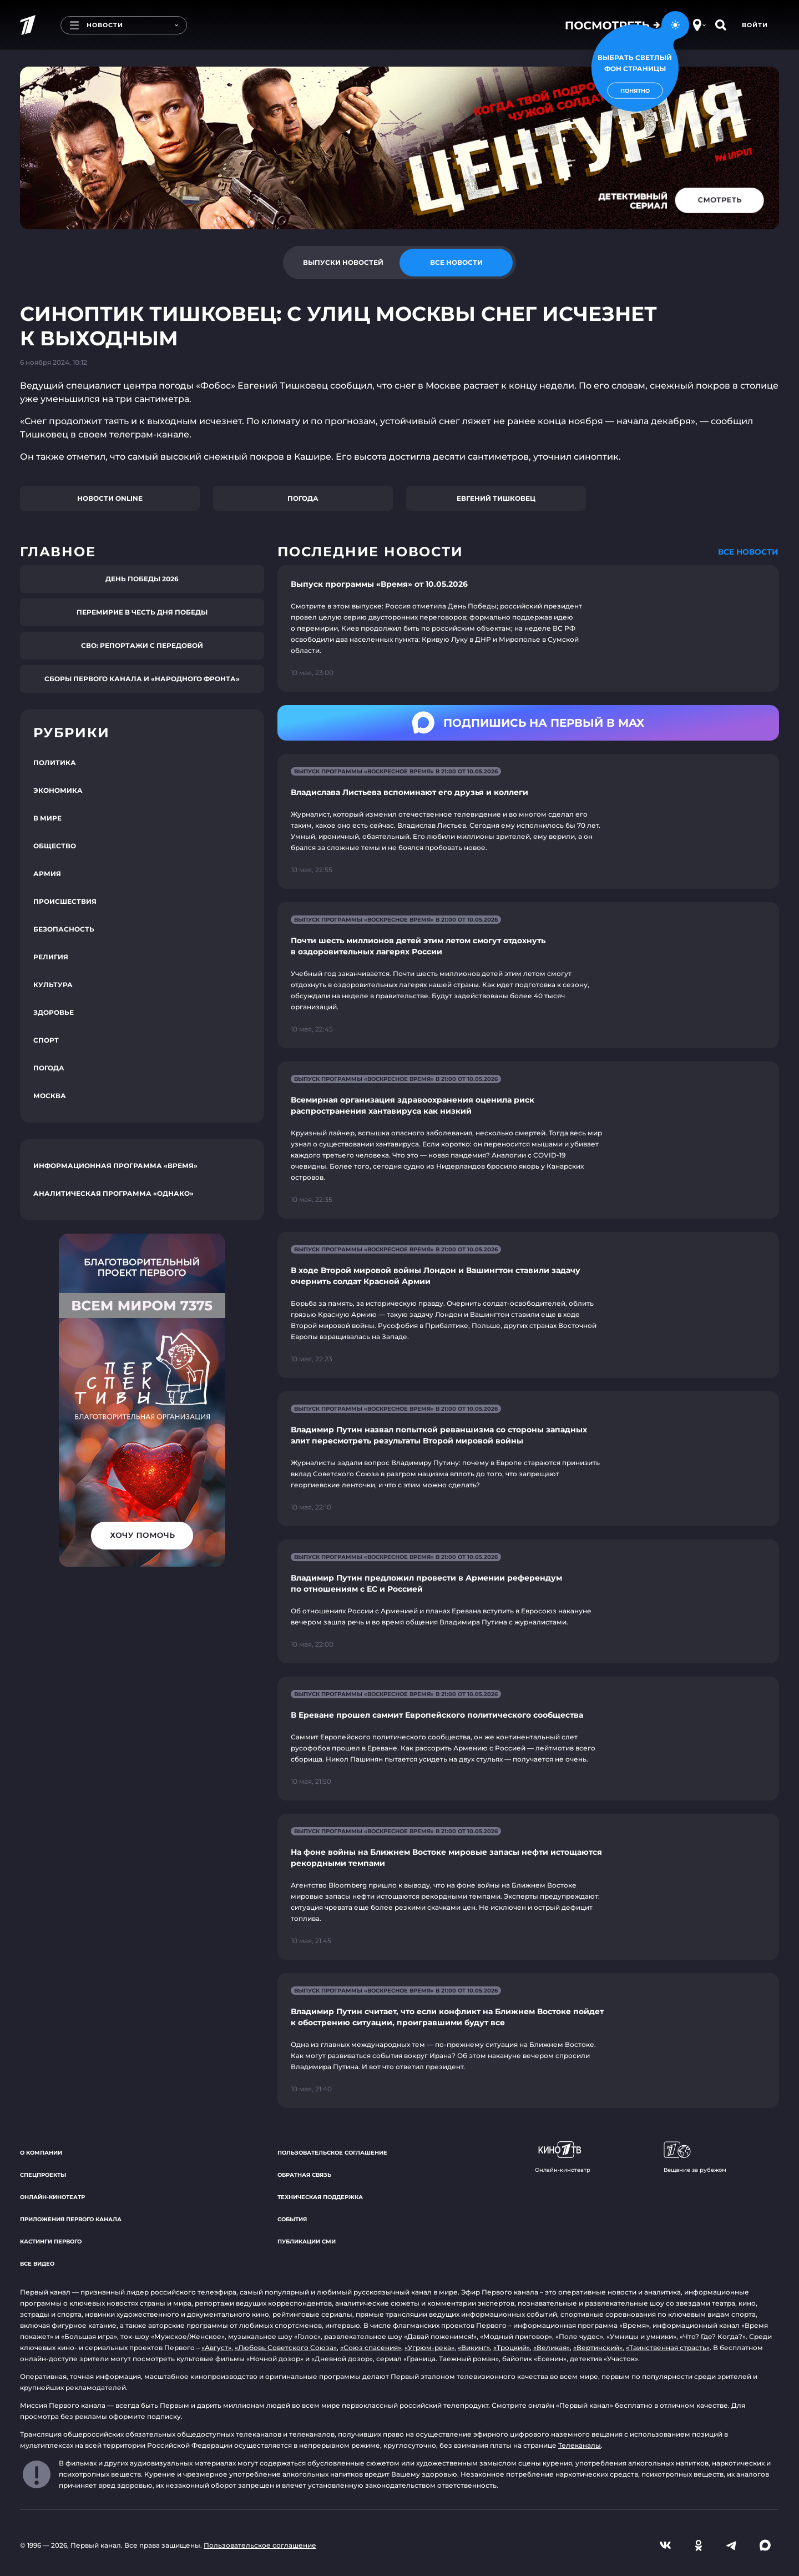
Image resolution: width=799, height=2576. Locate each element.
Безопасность (63, 929)
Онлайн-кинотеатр (52, 2197)
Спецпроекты (43, 2174)
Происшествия (65, 901)
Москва (49, 1095)
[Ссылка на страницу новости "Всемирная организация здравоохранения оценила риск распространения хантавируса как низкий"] (528, 1140)
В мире (47, 818)
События (292, 2219)
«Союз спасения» (370, 2347)
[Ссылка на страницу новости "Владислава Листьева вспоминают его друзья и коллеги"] (528, 821)
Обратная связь (304, 2174)
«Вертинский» (598, 2347)
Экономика (58, 790)
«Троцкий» (511, 2347)
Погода (302, 498)
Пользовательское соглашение (332, 2152)
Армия (47, 873)
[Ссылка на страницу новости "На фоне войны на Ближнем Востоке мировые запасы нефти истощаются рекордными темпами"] (528, 1886)
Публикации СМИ (306, 2241)
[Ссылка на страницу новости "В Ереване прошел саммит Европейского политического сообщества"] (528, 1738)
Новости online (110, 498)
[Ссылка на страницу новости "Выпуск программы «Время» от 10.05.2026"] (528, 628)
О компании (41, 2152)
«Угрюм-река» (429, 2347)
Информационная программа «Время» (115, 1165)
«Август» (216, 2347)
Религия (50, 957)
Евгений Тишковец (496, 498)
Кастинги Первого (51, 2241)
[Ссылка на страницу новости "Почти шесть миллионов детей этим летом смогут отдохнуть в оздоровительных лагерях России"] (528, 975)
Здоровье (53, 1012)
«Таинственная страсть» (668, 2347)
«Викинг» (474, 2347)
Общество (54, 846)
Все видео (37, 2263)
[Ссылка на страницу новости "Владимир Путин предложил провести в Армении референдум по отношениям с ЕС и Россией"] (528, 1601)
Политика (54, 762)
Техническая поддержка (320, 2197)
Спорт (46, 1040)
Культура (53, 984)
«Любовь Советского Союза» (286, 2347)
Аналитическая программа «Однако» (113, 1193)
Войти (755, 25)
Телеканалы (579, 2445)
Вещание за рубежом (695, 2157)
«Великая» (551, 2347)
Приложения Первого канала (71, 2219)
